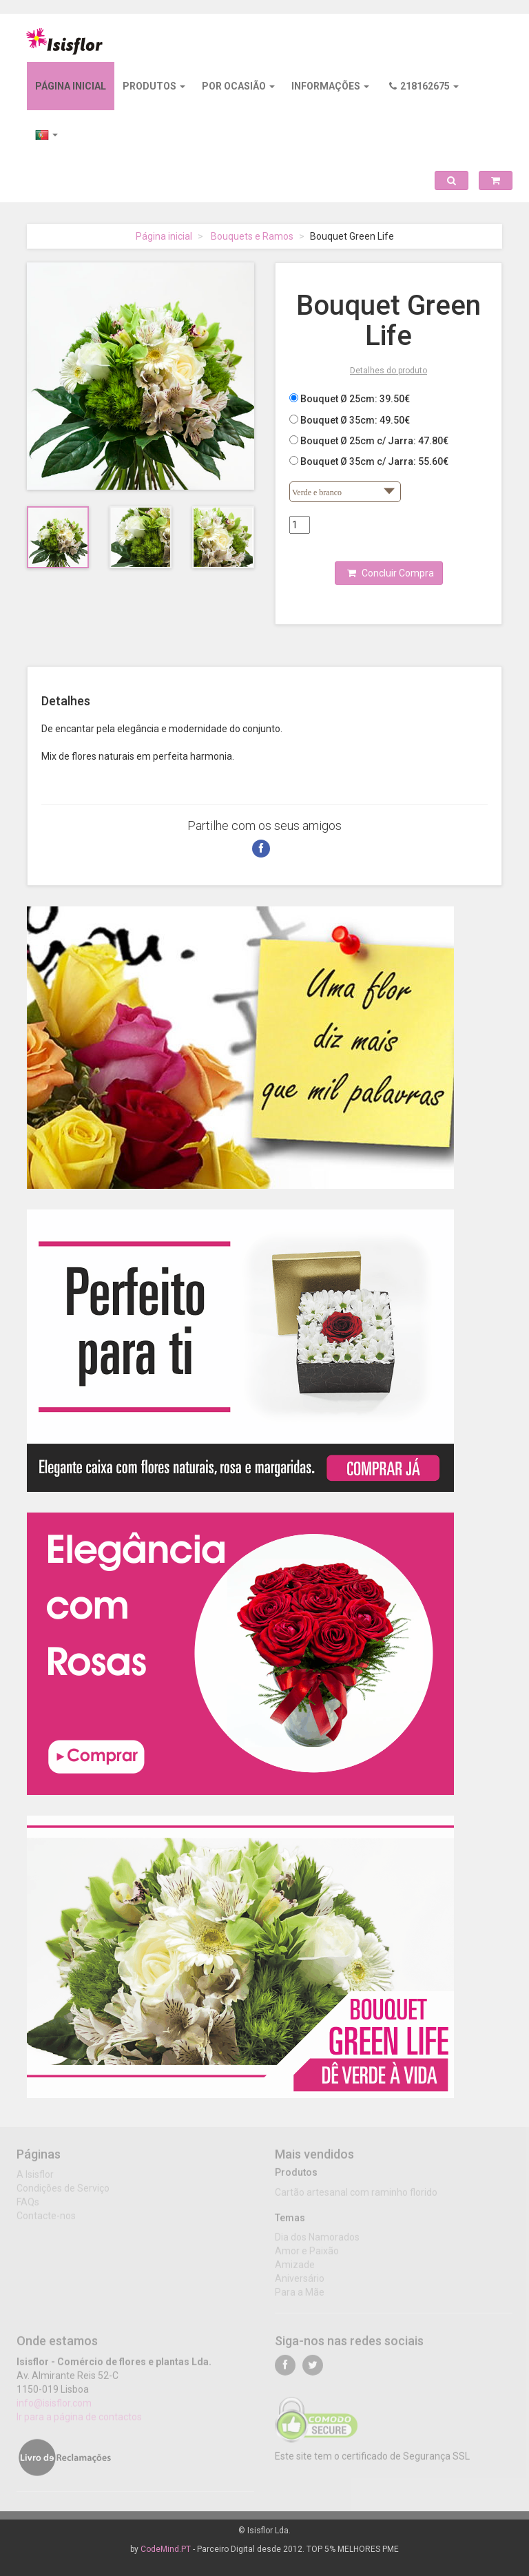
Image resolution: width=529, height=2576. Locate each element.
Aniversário (299, 2283)
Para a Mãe (299, 2297)
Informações (330, 86)
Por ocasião (238, 86)
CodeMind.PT (166, 2549)
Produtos (154, 86)
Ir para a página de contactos (79, 2421)
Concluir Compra (390, 573)
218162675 (424, 86)
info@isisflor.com (54, 2407)
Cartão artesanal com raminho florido (356, 2196)
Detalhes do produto (388, 370)
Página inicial (70, 86)
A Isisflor (35, 2179)
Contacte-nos (46, 2220)
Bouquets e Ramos (252, 236)
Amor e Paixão (307, 2255)
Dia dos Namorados (317, 2241)
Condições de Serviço (63, 2193)
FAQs (28, 2206)
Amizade (295, 2269)
